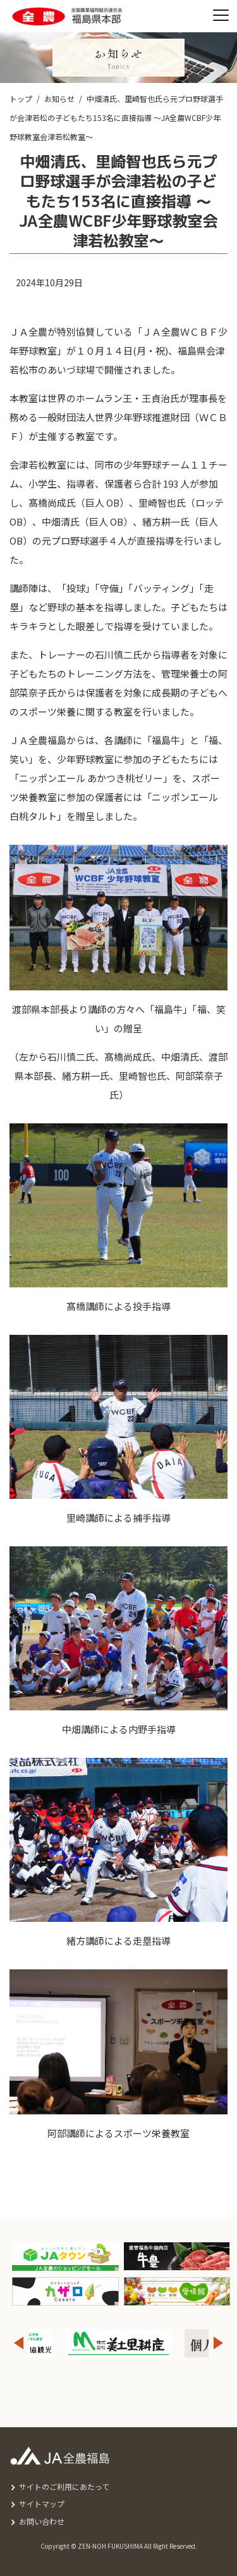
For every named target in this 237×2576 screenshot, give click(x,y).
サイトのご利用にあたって (64, 2486)
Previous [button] (18, 2343)
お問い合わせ (41, 2521)
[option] (118, 2343)
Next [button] (218, 2343)
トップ (20, 98)
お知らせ (59, 98)
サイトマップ (41, 2503)
